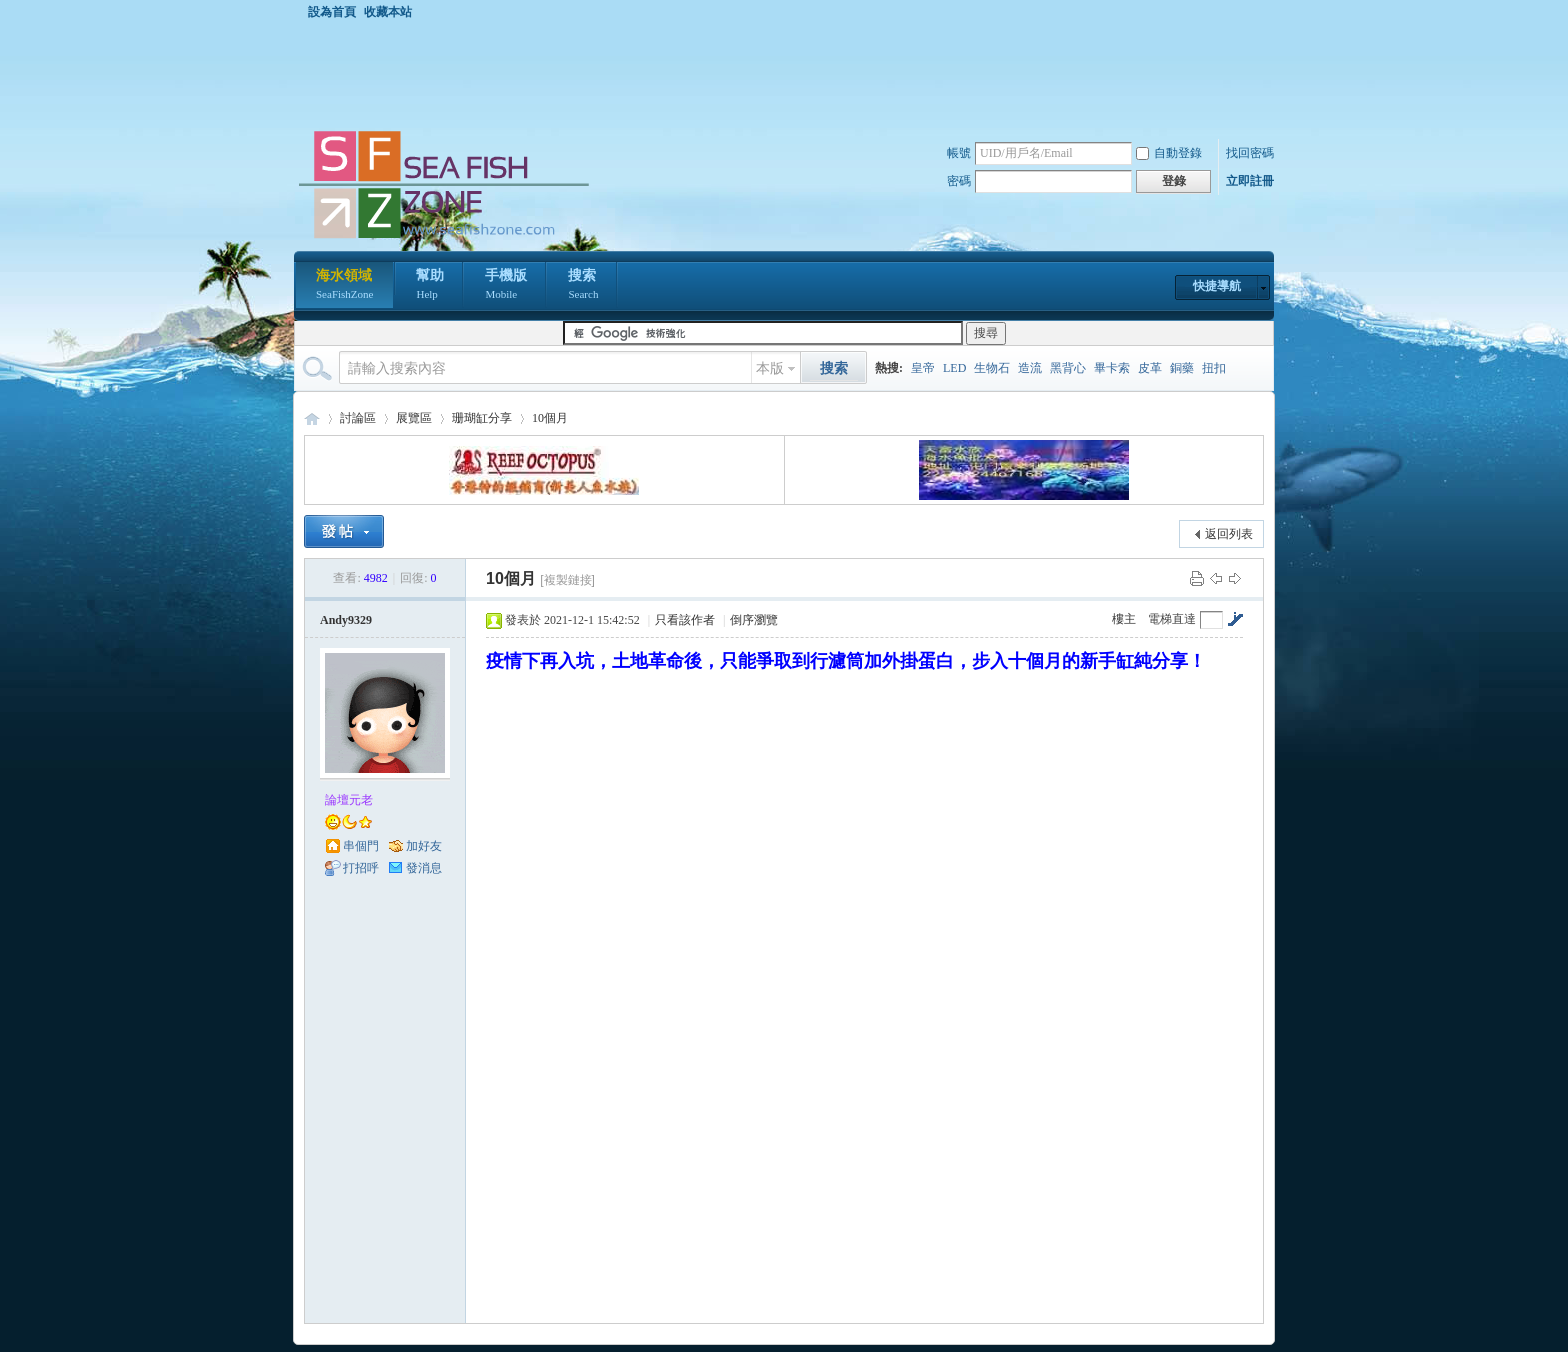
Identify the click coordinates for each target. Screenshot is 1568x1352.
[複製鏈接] (567, 580)
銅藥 (1182, 368)
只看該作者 (685, 620)
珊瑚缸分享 (482, 418)
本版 (770, 368)
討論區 (358, 418)
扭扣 (1214, 368)
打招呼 (361, 868)
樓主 (1124, 619)
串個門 (361, 846)
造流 (1030, 368)
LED (954, 368)
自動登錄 (1169, 153)
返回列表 (1229, 534)
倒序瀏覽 (754, 620)
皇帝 (923, 368)
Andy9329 (346, 620)
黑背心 (1068, 368)
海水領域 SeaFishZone (312, 418)
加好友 (424, 846)
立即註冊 (1250, 181)
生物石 (992, 368)
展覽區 (414, 418)
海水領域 (344, 286)
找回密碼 (1250, 153)
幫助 (430, 286)
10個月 (550, 418)
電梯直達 (1172, 619)
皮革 (1150, 368)
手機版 (506, 286)
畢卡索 (1112, 368)
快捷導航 (1217, 286)
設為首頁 (332, 12)
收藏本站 (388, 12)
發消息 (424, 868)
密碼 (959, 181)
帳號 (959, 153)
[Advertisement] (789, 74)
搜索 (583, 286)
